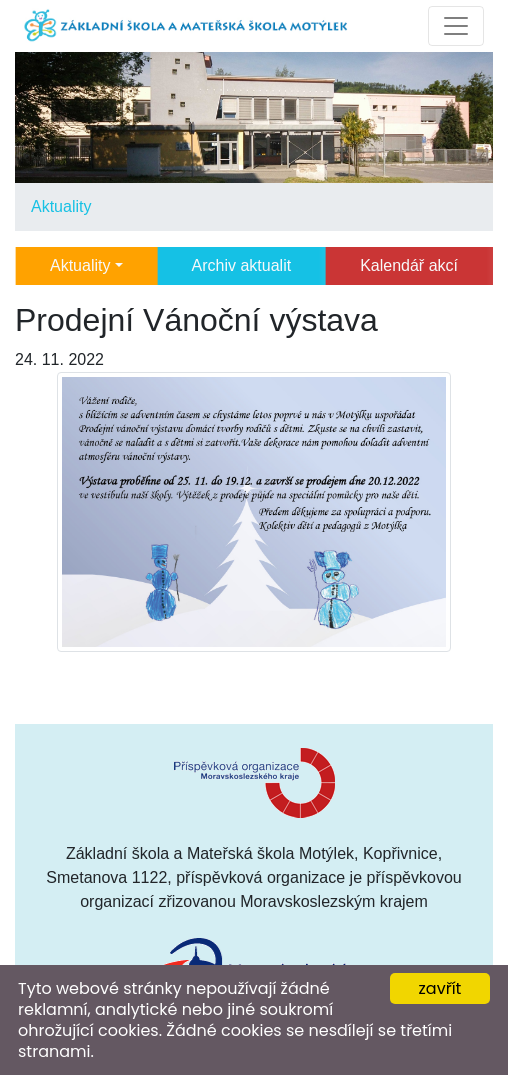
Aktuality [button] (80, 265)
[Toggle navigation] (456, 26)
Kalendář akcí (409, 265)
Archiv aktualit (242, 265)
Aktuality (61, 206)
